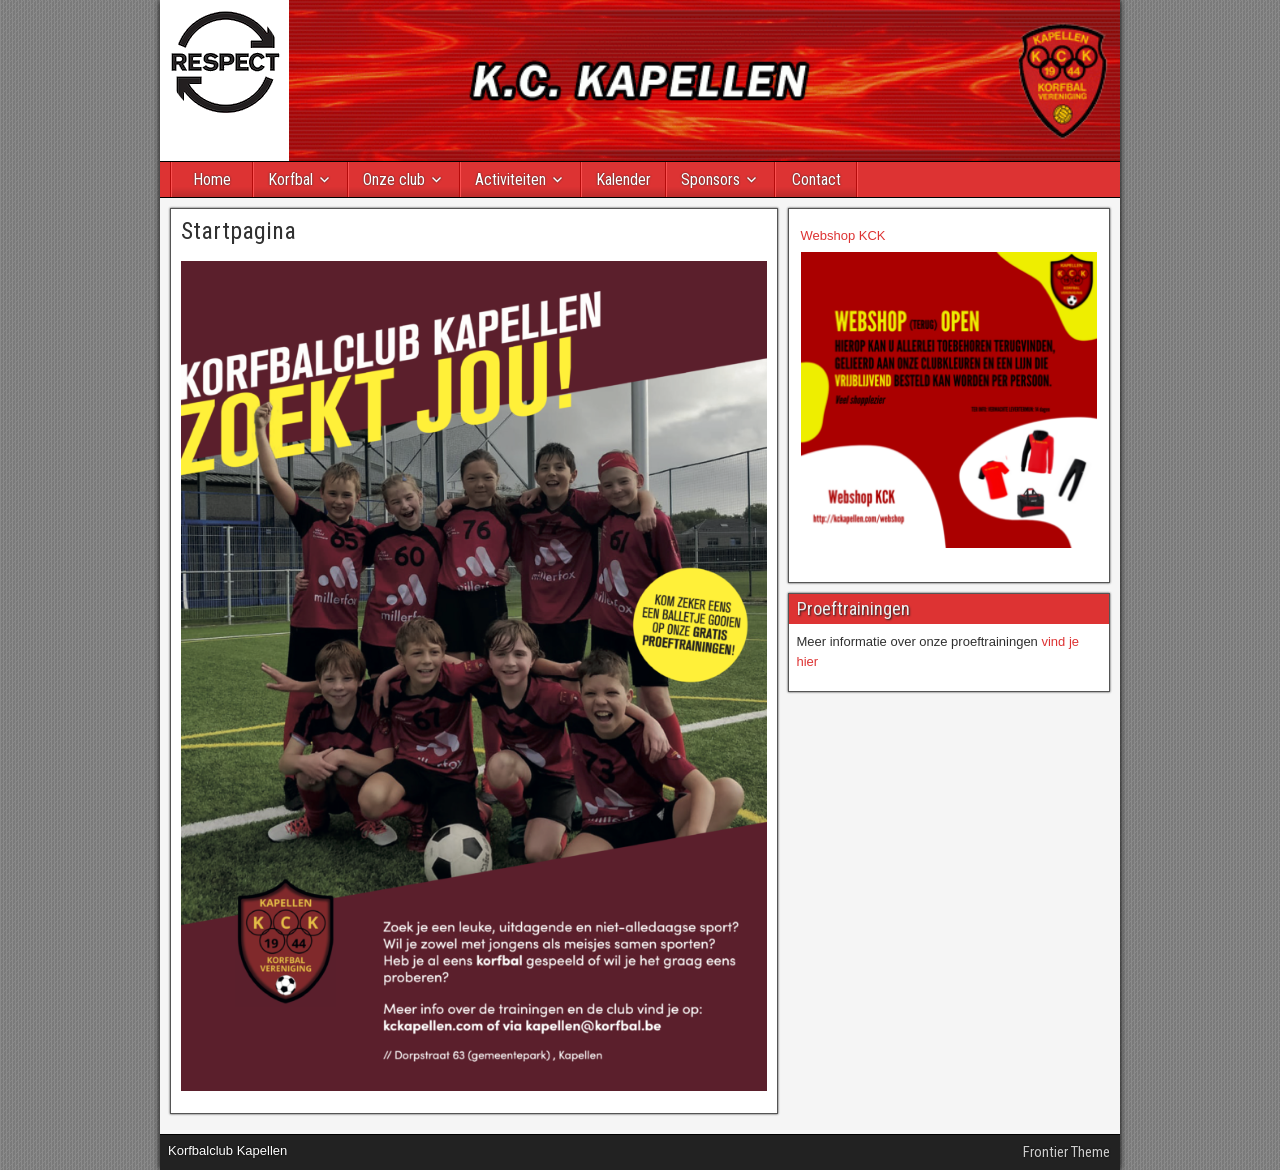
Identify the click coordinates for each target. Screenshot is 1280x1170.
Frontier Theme (1066, 1152)
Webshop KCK (843, 235)
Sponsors (710, 179)
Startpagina (238, 231)
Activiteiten (510, 179)
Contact (816, 179)
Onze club (394, 179)
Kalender (623, 179)
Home (212, 179)
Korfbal (290, 179)
